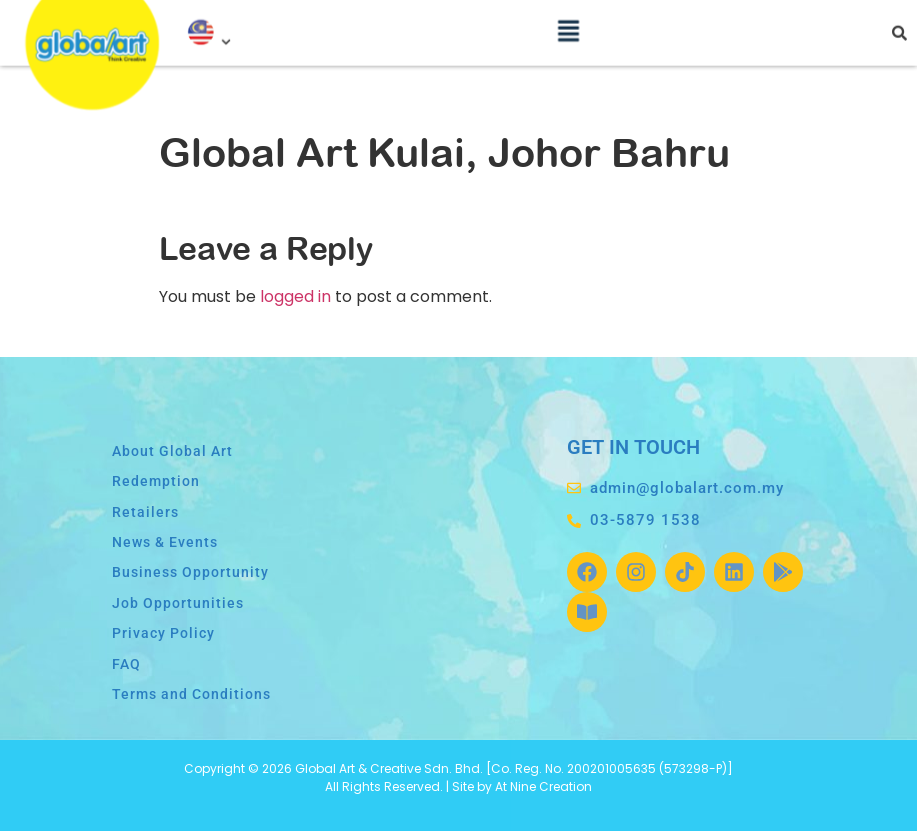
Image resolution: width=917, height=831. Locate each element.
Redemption (156, 481)
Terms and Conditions (191, 694)
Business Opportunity (190, 572)
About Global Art (172, 451)
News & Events (165, 542)
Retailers (145, 512)
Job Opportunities (178, 603)
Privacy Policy (163, 633)
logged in (295, 296)
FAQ (126, 664)
